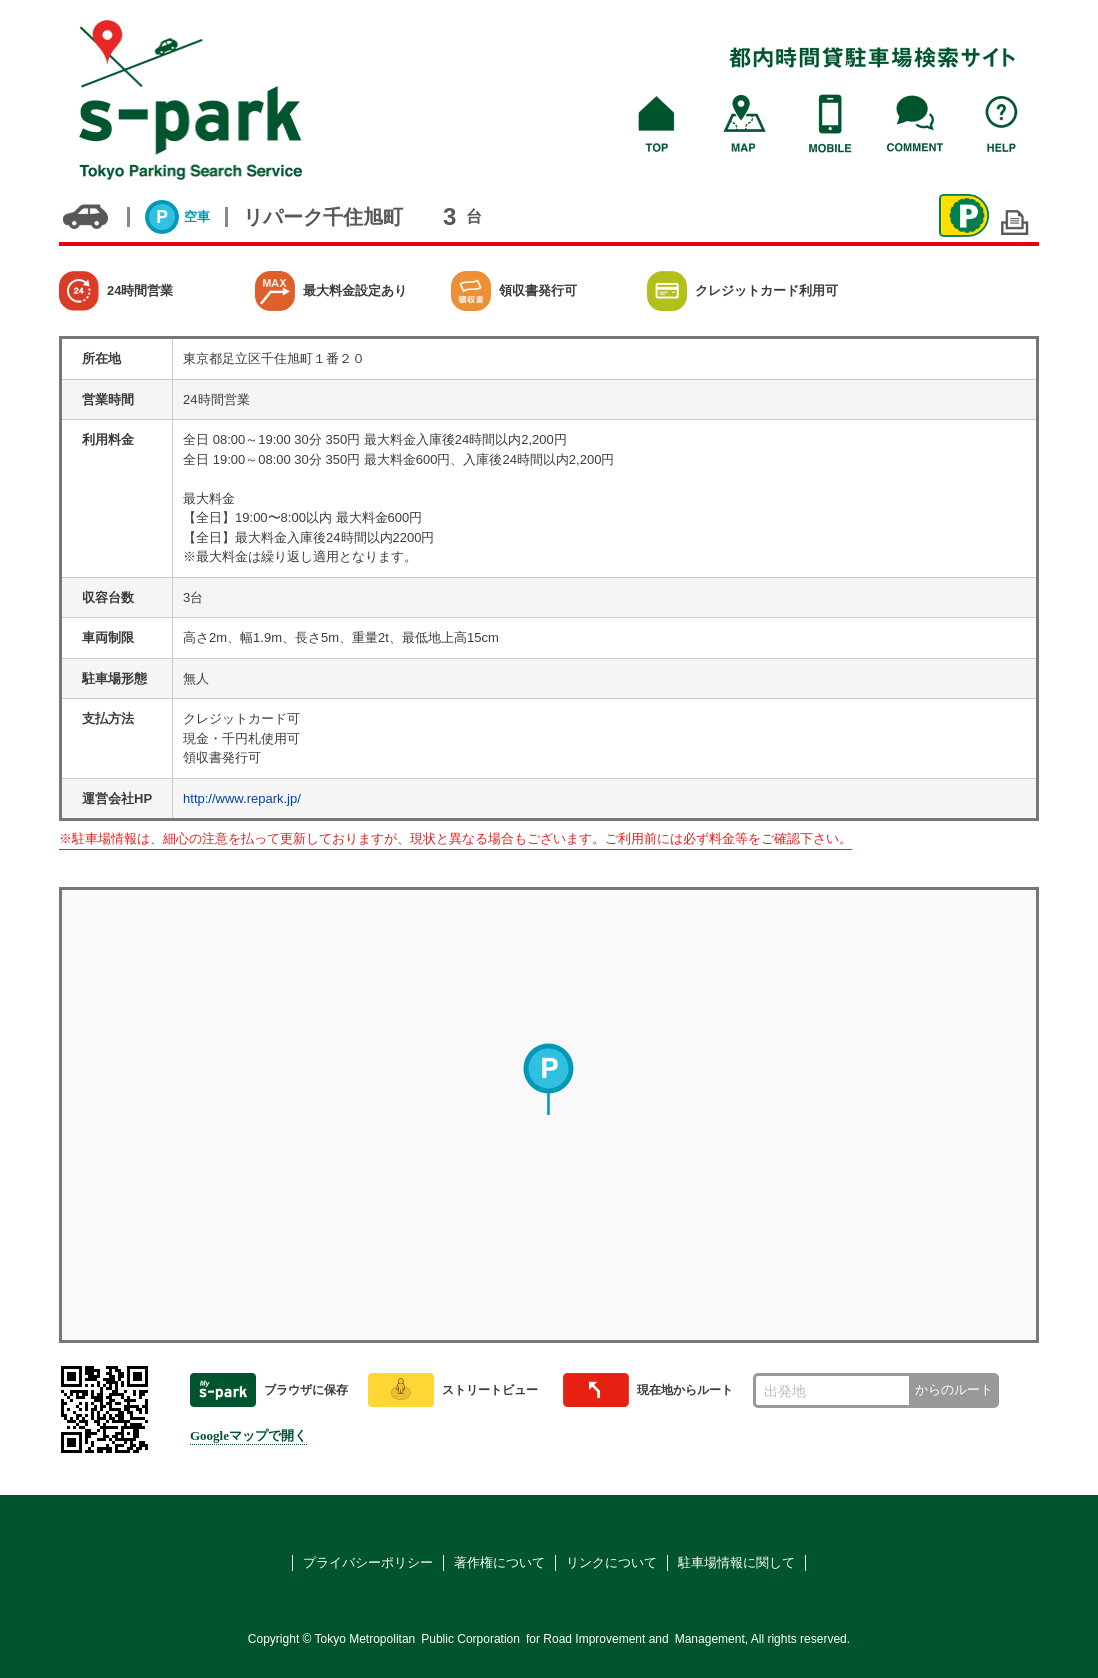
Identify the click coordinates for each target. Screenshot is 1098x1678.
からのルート (954, 1389)
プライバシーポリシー (368, 1562)
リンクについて (611, 1562)
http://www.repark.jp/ (242, 798)
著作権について (499, 1562)
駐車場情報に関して (736, 1562)
